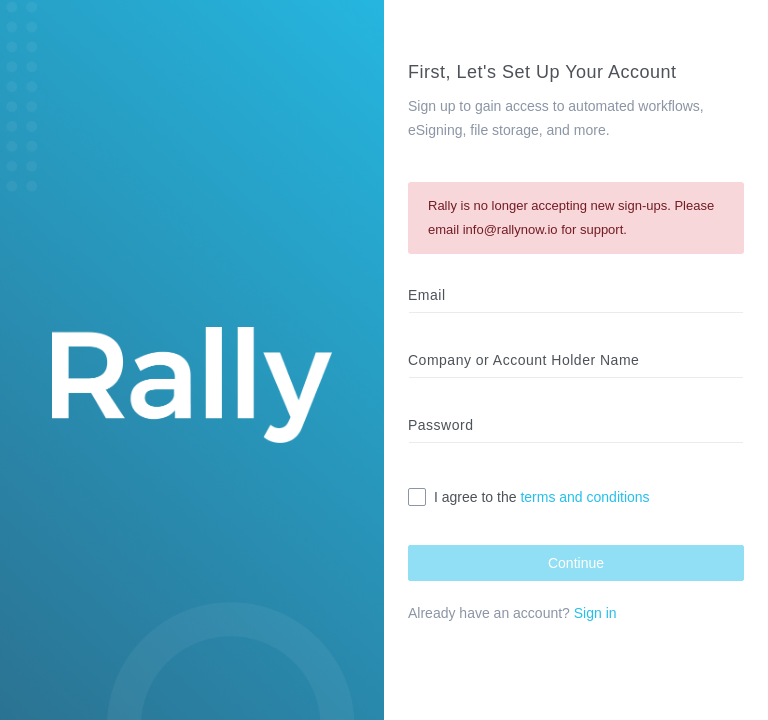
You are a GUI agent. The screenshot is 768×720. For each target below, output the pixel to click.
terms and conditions (584, 497)
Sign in (595, 613)
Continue (576, 563)
